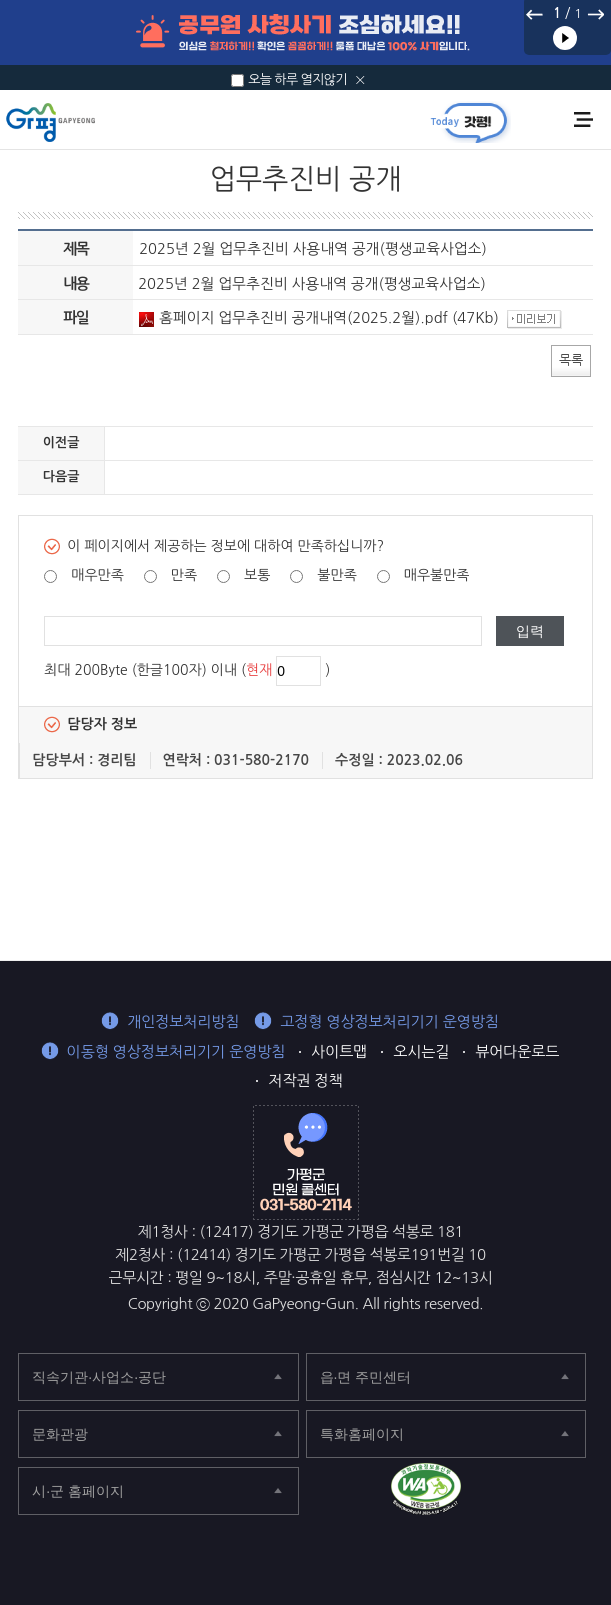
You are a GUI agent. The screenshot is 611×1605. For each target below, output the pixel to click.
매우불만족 (437, 575)
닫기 (360, 80)
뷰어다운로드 (517, 1051)
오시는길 (421, 1051)
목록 (571, 359)
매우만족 (97, 575)
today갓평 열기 (469, 122)
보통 (257, 575)
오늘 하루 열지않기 (297, 79)
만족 (184, 575)
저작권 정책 (305, 1080)
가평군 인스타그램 (583, 1492)
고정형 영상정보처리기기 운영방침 (389, 1021)
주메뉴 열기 (583, 119)
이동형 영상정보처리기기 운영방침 (176, 1051)
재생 (565, 38)
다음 (595, 14)
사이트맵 (339, 1051)
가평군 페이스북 (495, 1492)
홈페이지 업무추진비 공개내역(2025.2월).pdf (293, 317)
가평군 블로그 (539, 1492)
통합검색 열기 (549, 121)
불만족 (336, 575)
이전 (535, 14)
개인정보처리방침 (183, 1021)
